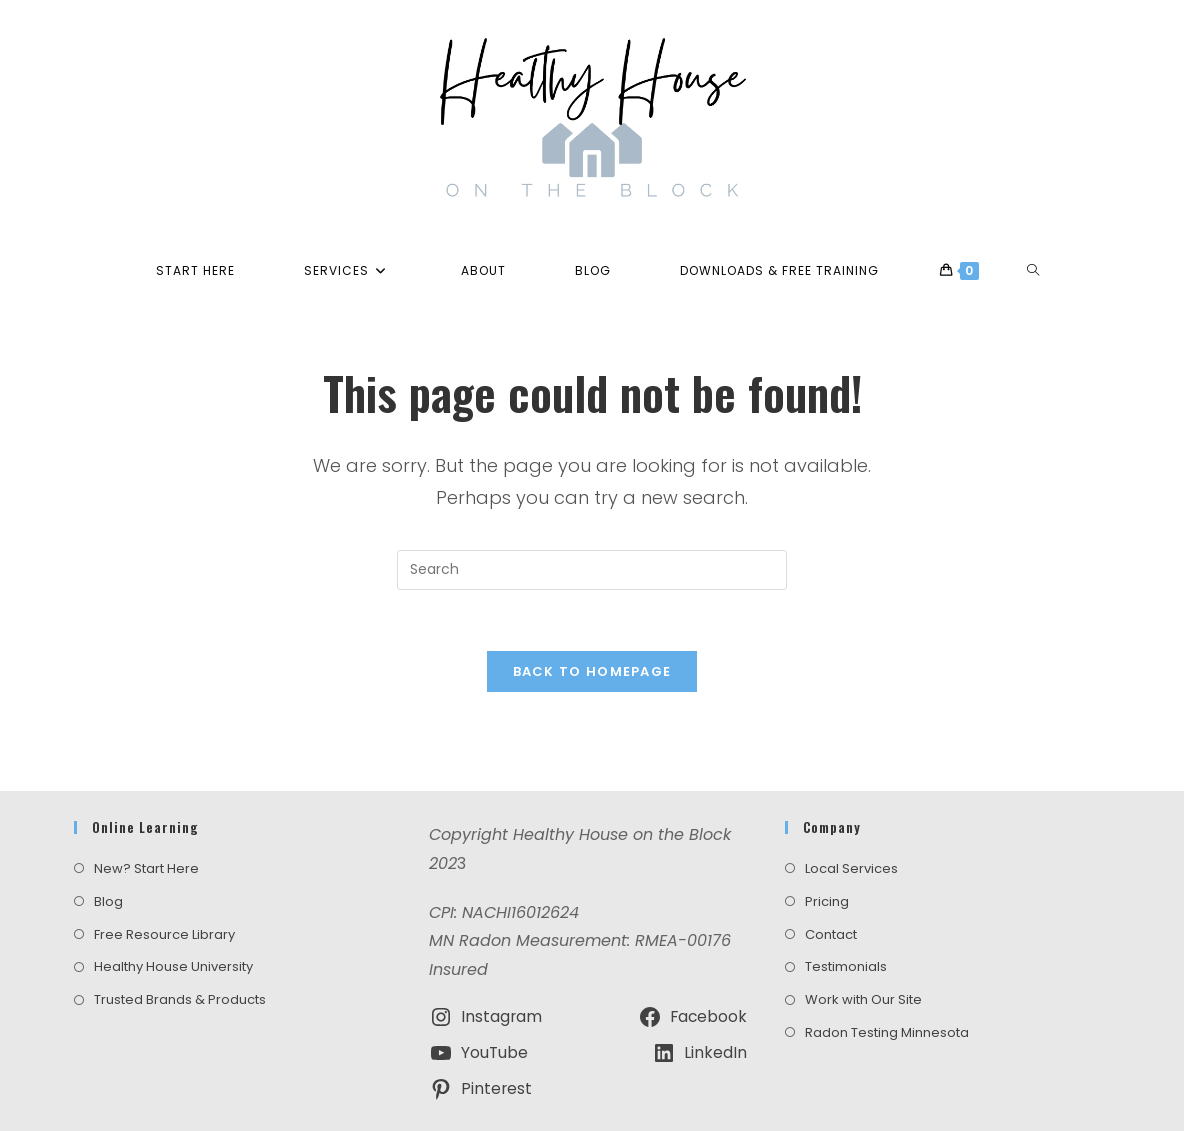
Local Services (851, 820)
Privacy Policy (599, 1097)
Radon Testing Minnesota (887, 984)
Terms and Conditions (475, 1097)
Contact (831, 885)
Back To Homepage (592, 671)
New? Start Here (146, 820)
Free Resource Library (164, 885)
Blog (108, 852)
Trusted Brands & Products (180, 951)
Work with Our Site (863, 951)
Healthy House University (173, 918)
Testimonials (846, 918)
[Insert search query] (592, 570)
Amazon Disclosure (715, 1097)
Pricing (827, 852)
